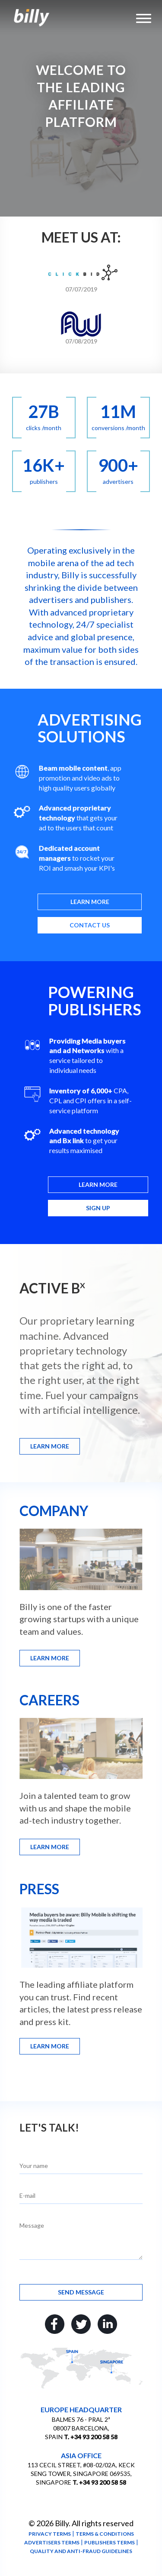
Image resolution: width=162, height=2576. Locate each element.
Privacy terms (50, 2534)
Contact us (90, 925)
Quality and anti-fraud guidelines (81, 2551)
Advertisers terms (51, 2542)
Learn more (89, 901)
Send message (81, 2292)
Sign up (98, 1208)
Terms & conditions (105, 2534)
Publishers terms (109, 2542)
